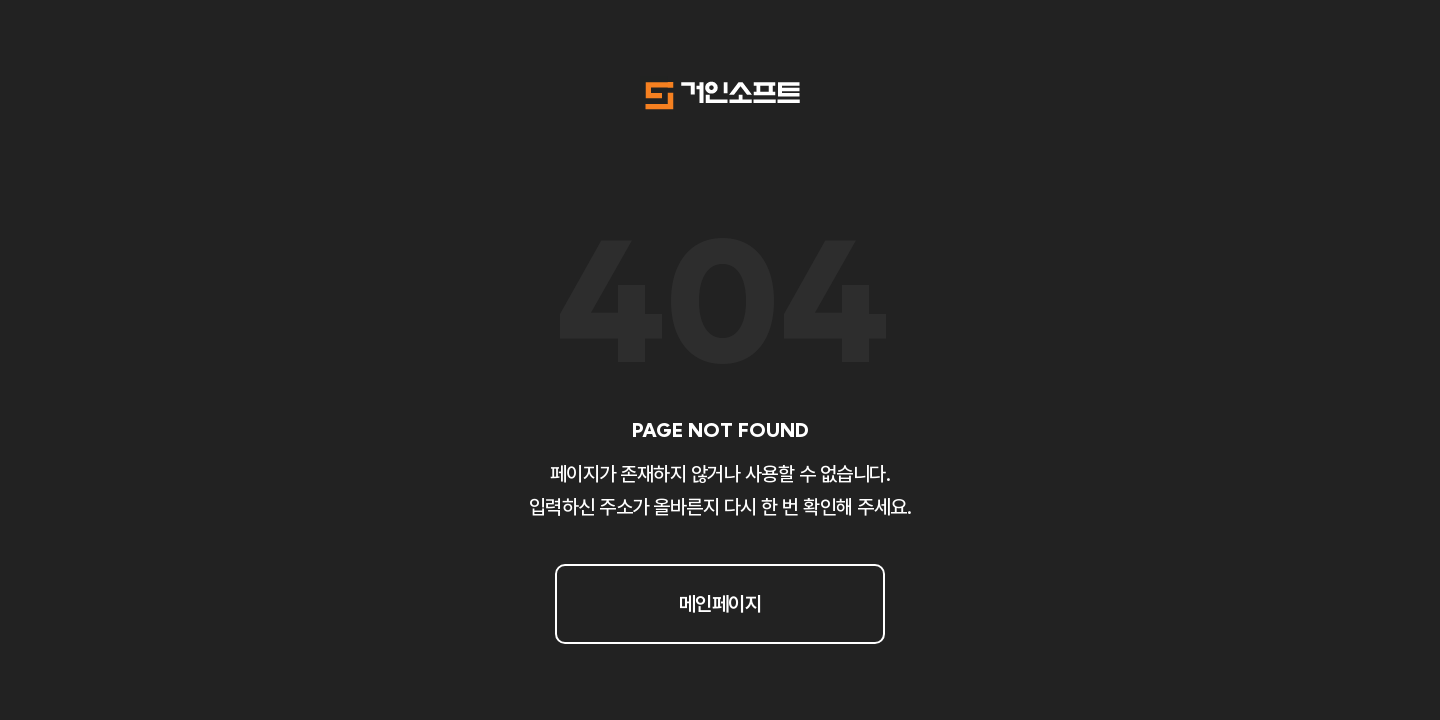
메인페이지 (720, 604)
